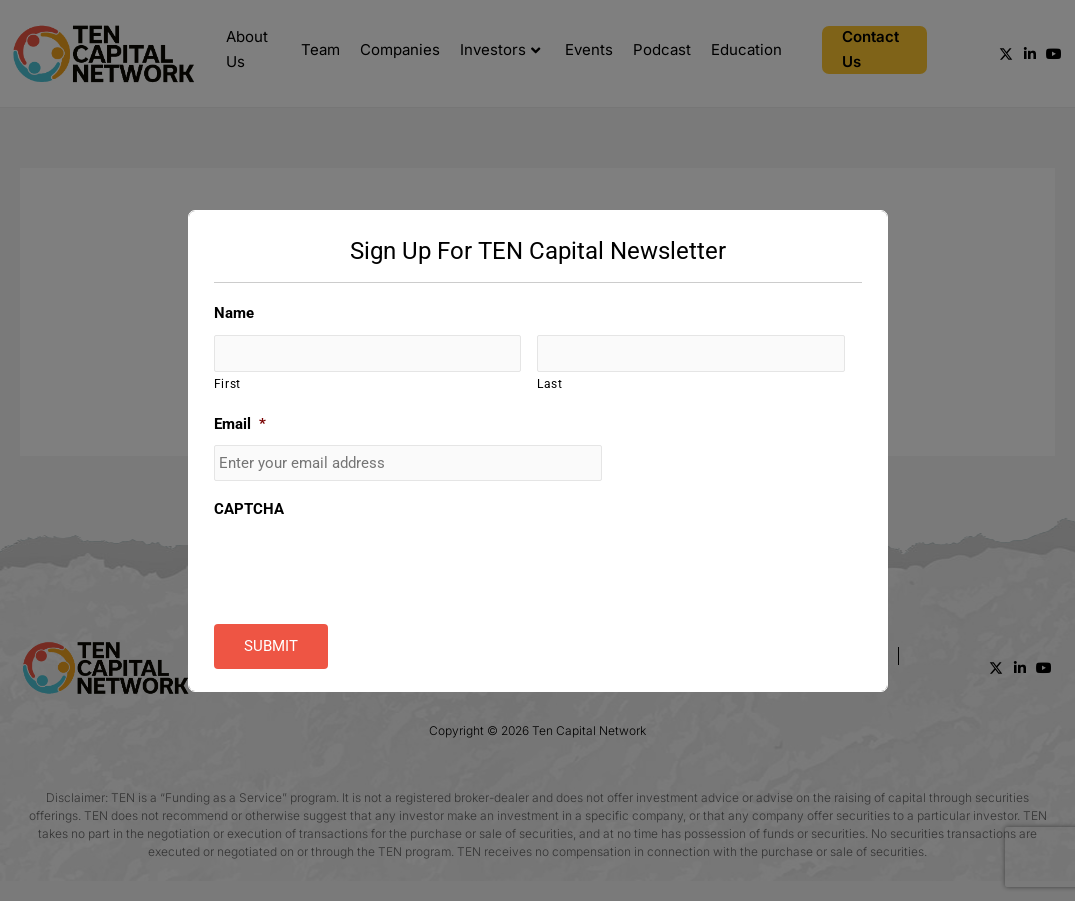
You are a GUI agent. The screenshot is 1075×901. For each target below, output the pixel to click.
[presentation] (366, 570)
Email (240, 425)
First (227, 384)
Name (234, 313)
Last (550, 384)
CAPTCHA (249, 510)
